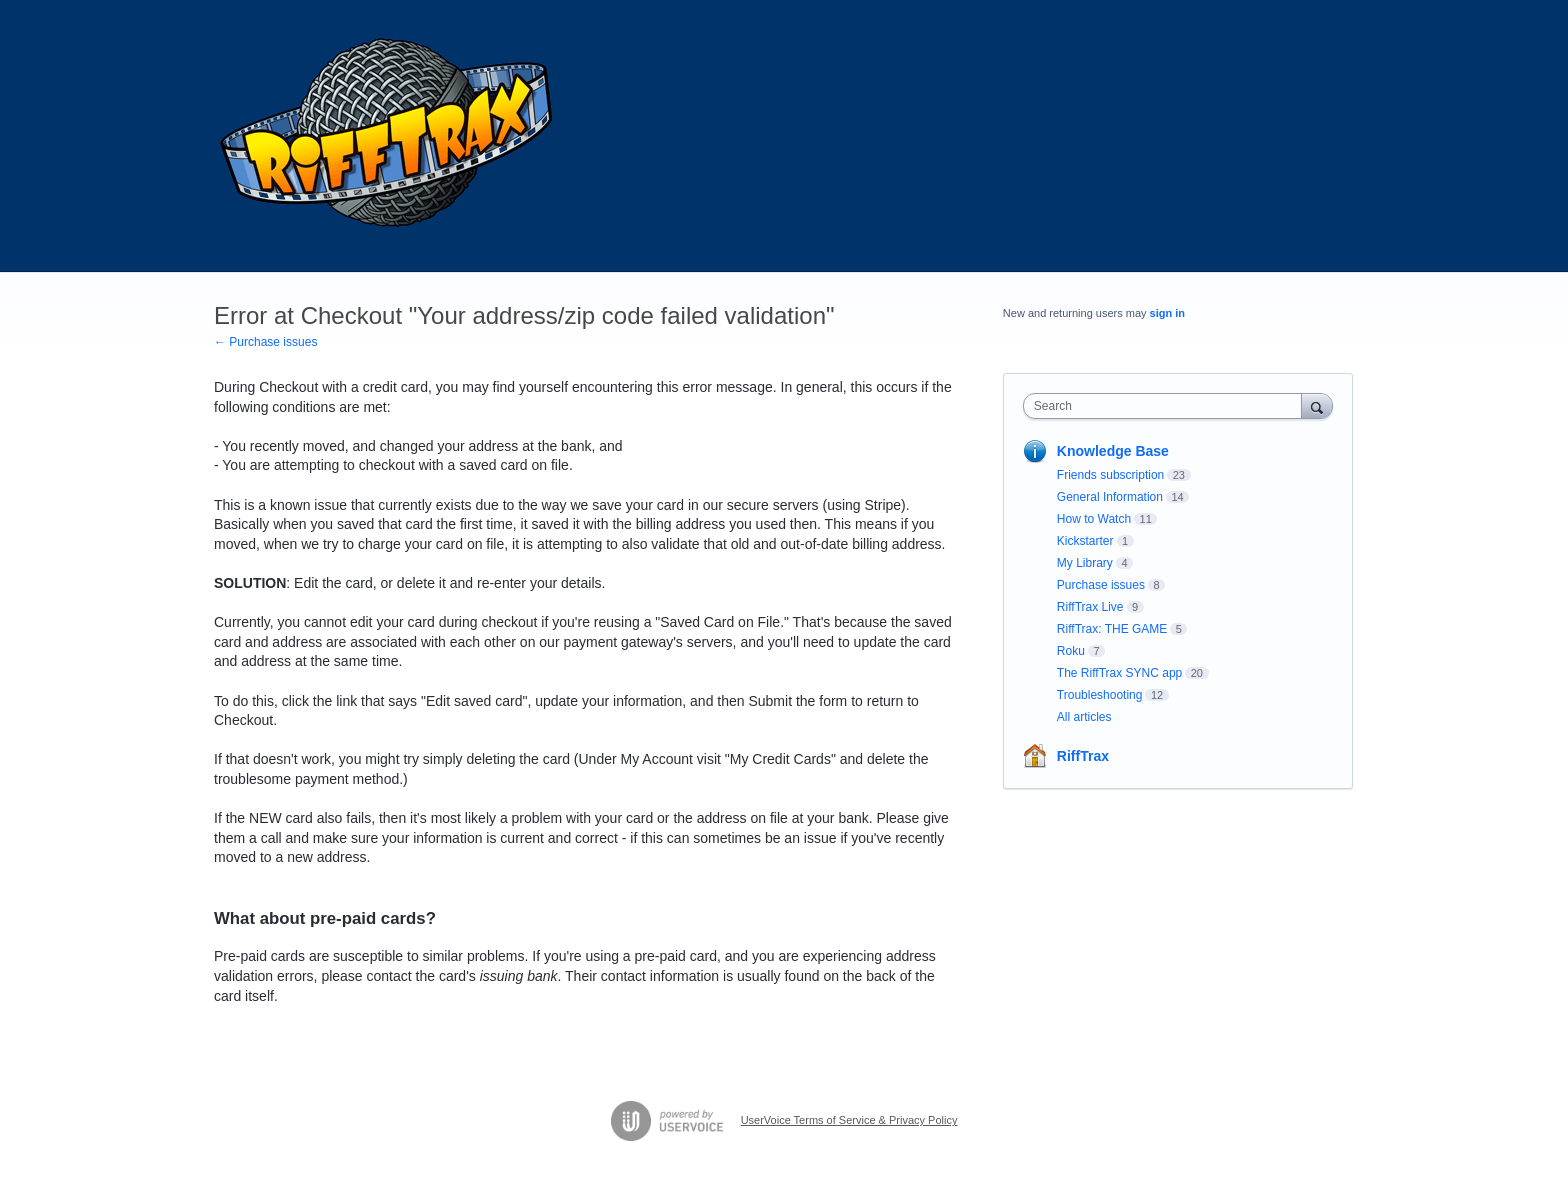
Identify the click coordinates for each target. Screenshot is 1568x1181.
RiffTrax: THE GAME (1112, 629)
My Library (1085, 563)
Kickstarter (1085, 541)
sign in (1167, 313)
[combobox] (1167, 406)
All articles (1084, 717)
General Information (1110, 497)
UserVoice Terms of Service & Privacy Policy (849, 1120)
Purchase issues (1101, 585)
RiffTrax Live (1090, 607)
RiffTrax (1083, 756)
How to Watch (1094, 519)
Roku (1071, 651)
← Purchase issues (265, 342)
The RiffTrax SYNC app (1119, 673)
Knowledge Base (1113, 451)
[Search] (1317, 405)
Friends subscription (1110, 475)
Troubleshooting (1100, 695)
